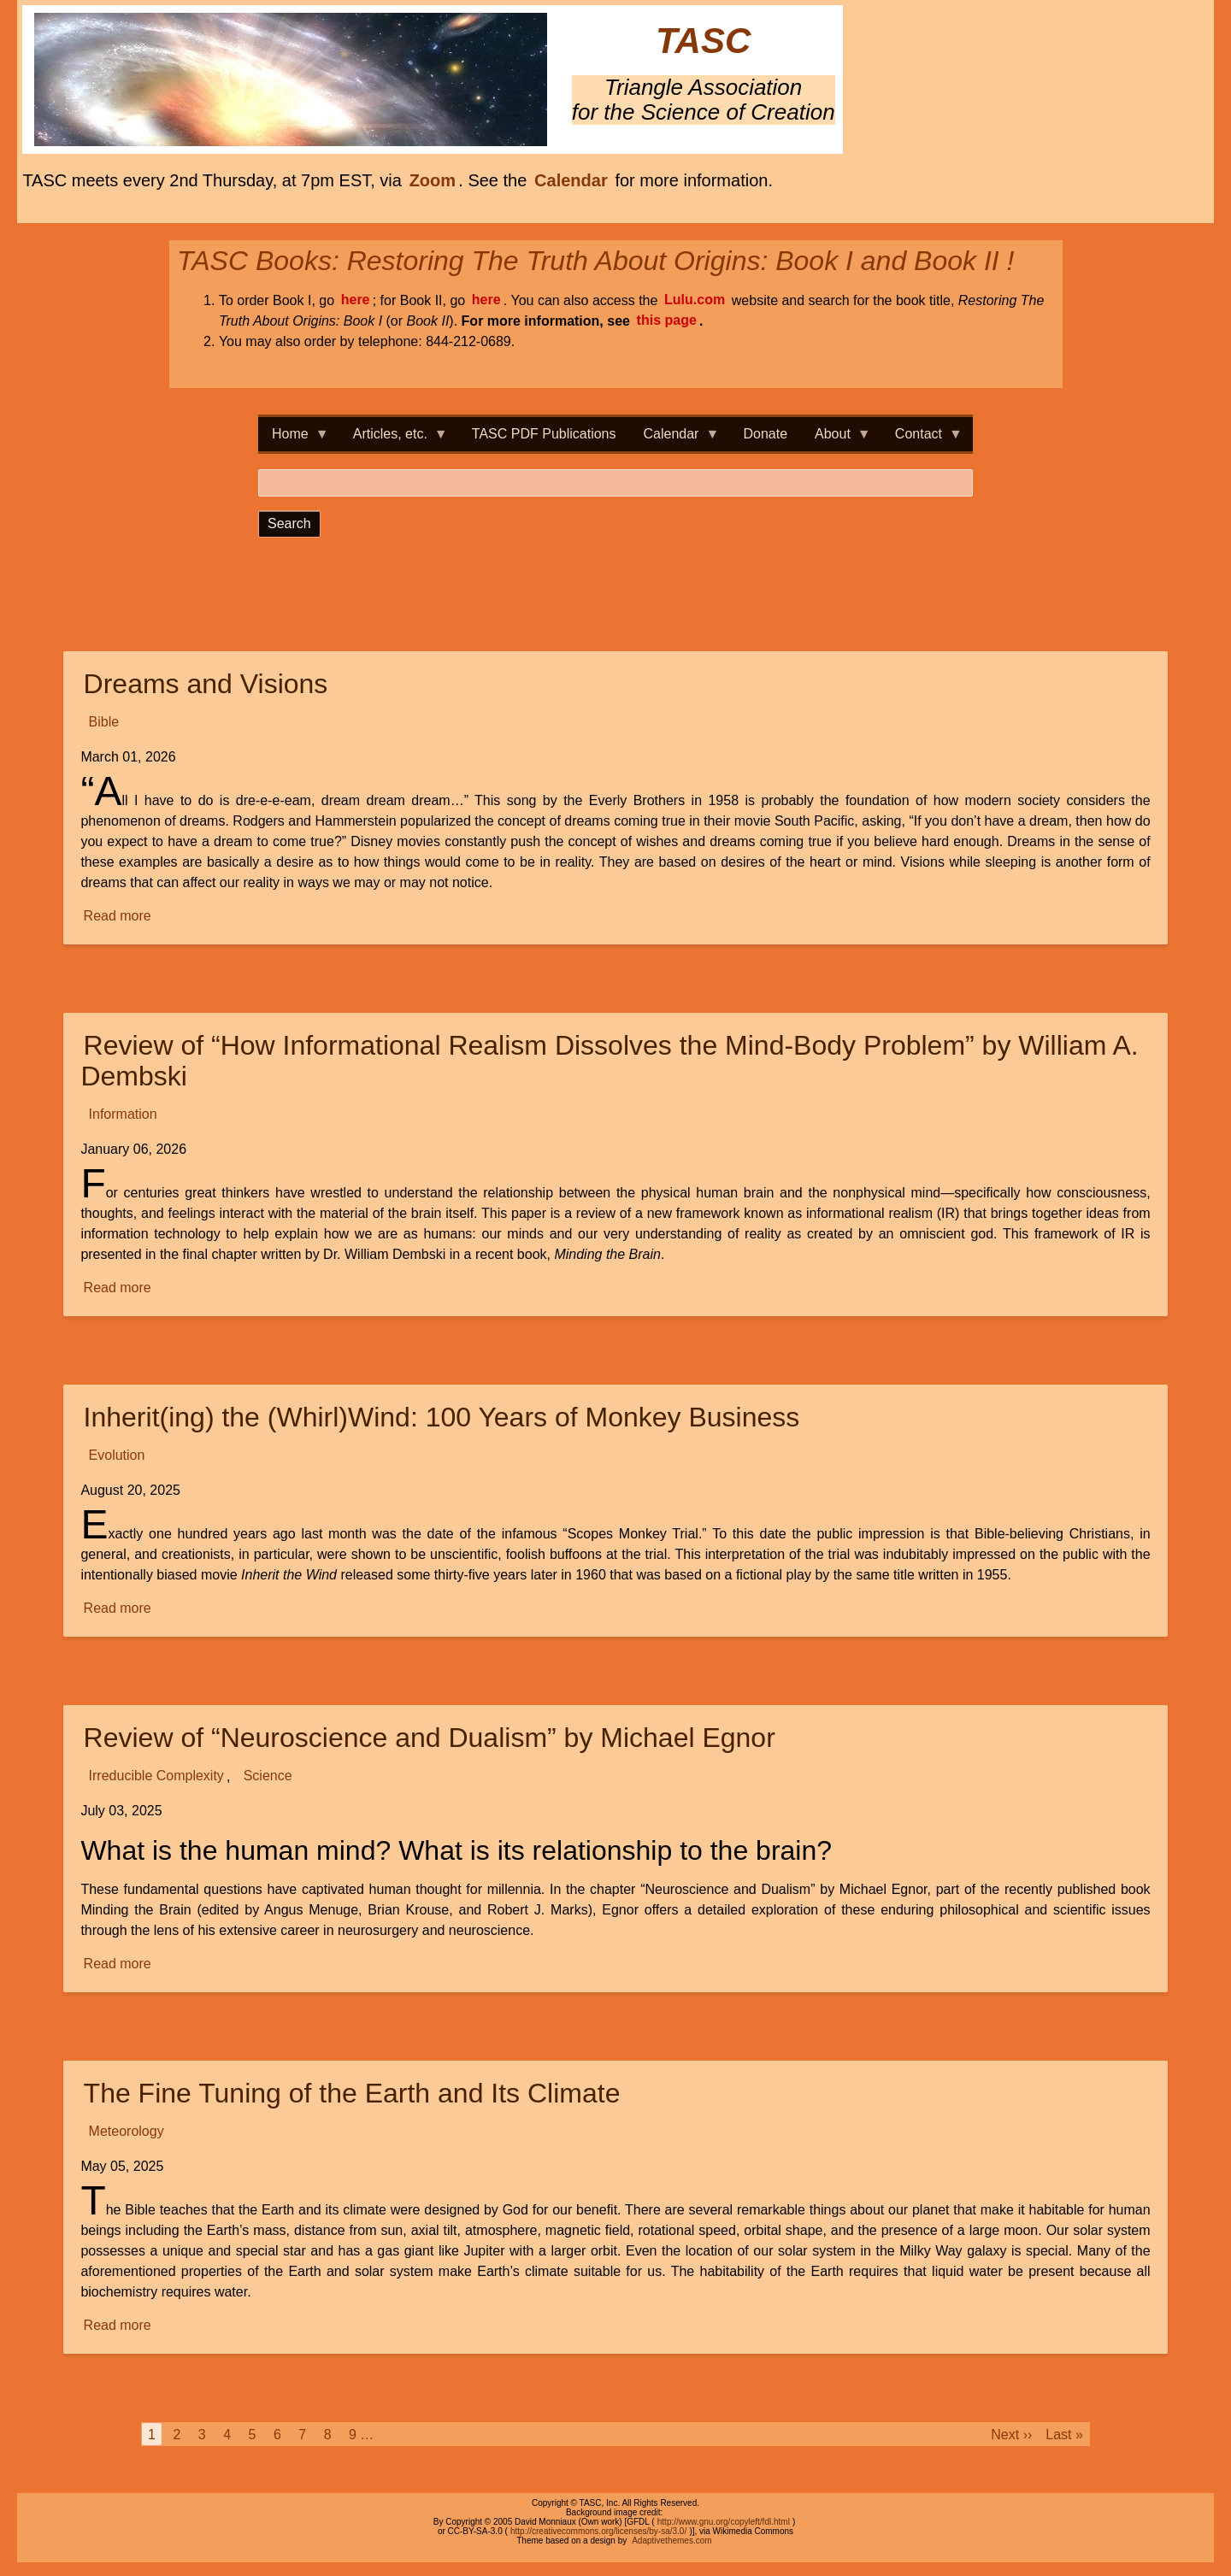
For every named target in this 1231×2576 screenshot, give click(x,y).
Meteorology (126, 2132)
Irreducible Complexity (156, 1776)
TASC (703, 41)
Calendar (571, 180)
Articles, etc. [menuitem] (393, 438)
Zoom (432, 180)
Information (123, 1115)
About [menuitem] (836, 438)
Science (268, 1776)
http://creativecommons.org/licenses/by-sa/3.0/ (598, 2531)
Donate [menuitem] (765, 433)
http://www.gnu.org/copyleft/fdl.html (723, 2521)
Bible (104, 722)
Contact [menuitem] (922, 438)
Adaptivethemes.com (671, 2540)
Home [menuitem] (293, 438)
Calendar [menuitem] (675, 438)
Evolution (117, 1456)
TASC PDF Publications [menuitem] (544, 433)
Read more (119, 916)
